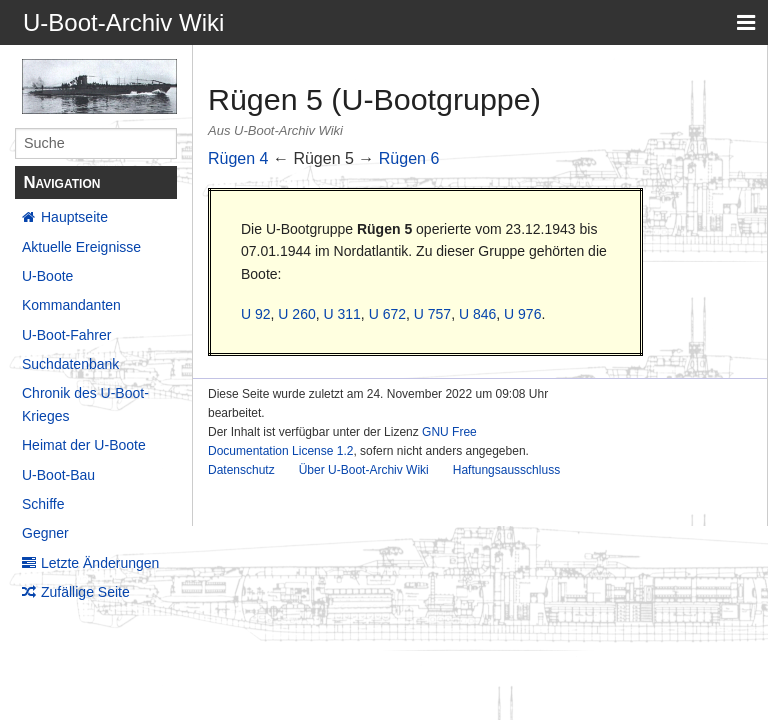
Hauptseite (74, 217)
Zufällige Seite (85, 592)
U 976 (522, 314)
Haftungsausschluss (506, 470)
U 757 (432, 314)
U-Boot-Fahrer (66, 335)
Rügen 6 (409, 158)
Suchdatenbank (70, 364)
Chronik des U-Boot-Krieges (85, 404)
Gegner (45, 533)
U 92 (256, 314)
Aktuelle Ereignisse (81, 247)
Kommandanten (71, 305)
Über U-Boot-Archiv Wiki (364, 470)
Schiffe (43, 504)
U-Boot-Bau (58, 475)
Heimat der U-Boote (84, 445)
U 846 (477, 314)
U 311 (342, 314)
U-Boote (47, 276)
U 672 (387, 314)
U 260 (296, 314)
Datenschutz (241, 470)
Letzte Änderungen (100, 563)
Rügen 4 (238, 158)
